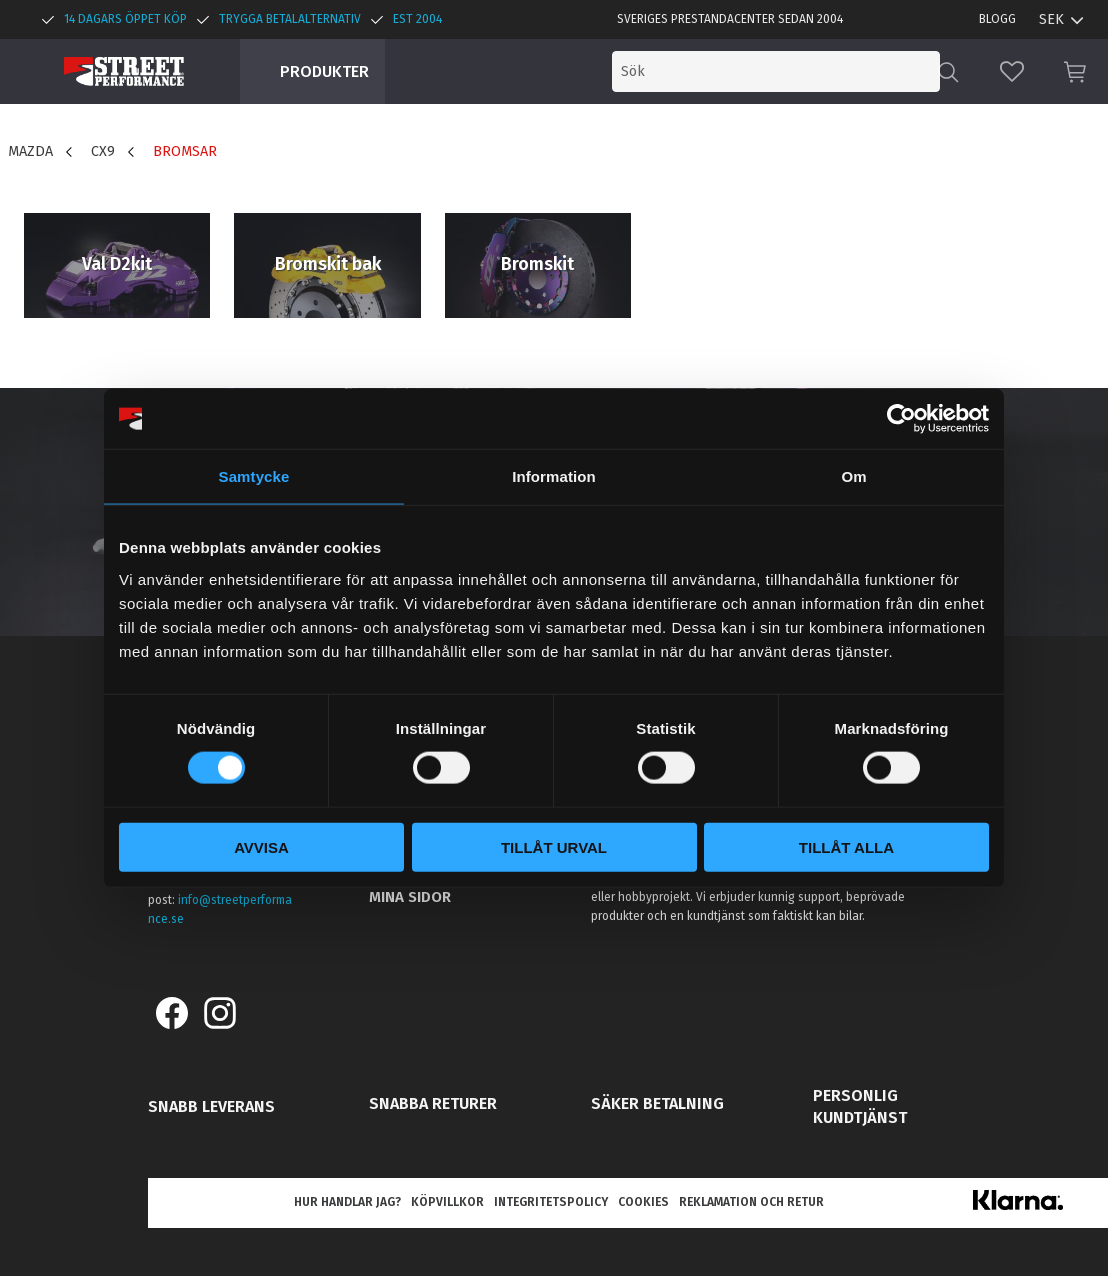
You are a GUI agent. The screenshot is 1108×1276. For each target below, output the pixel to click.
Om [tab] (853, 476)
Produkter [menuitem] (324, 71)
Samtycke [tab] (254, 476)
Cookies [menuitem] (643, 1202)
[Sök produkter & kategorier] (776, 71)
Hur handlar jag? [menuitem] (347, 1202)
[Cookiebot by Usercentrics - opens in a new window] (901, 419)
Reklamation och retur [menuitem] (751, 1202)
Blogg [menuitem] (997, 19)
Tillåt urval (554, 846)
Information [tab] (554, 476)
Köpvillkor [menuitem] (447, 1202)
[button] (1012, 71)
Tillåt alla (846, 846)
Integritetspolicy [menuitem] (551, 1202)
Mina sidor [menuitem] (410, 897)
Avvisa (261, 846)
